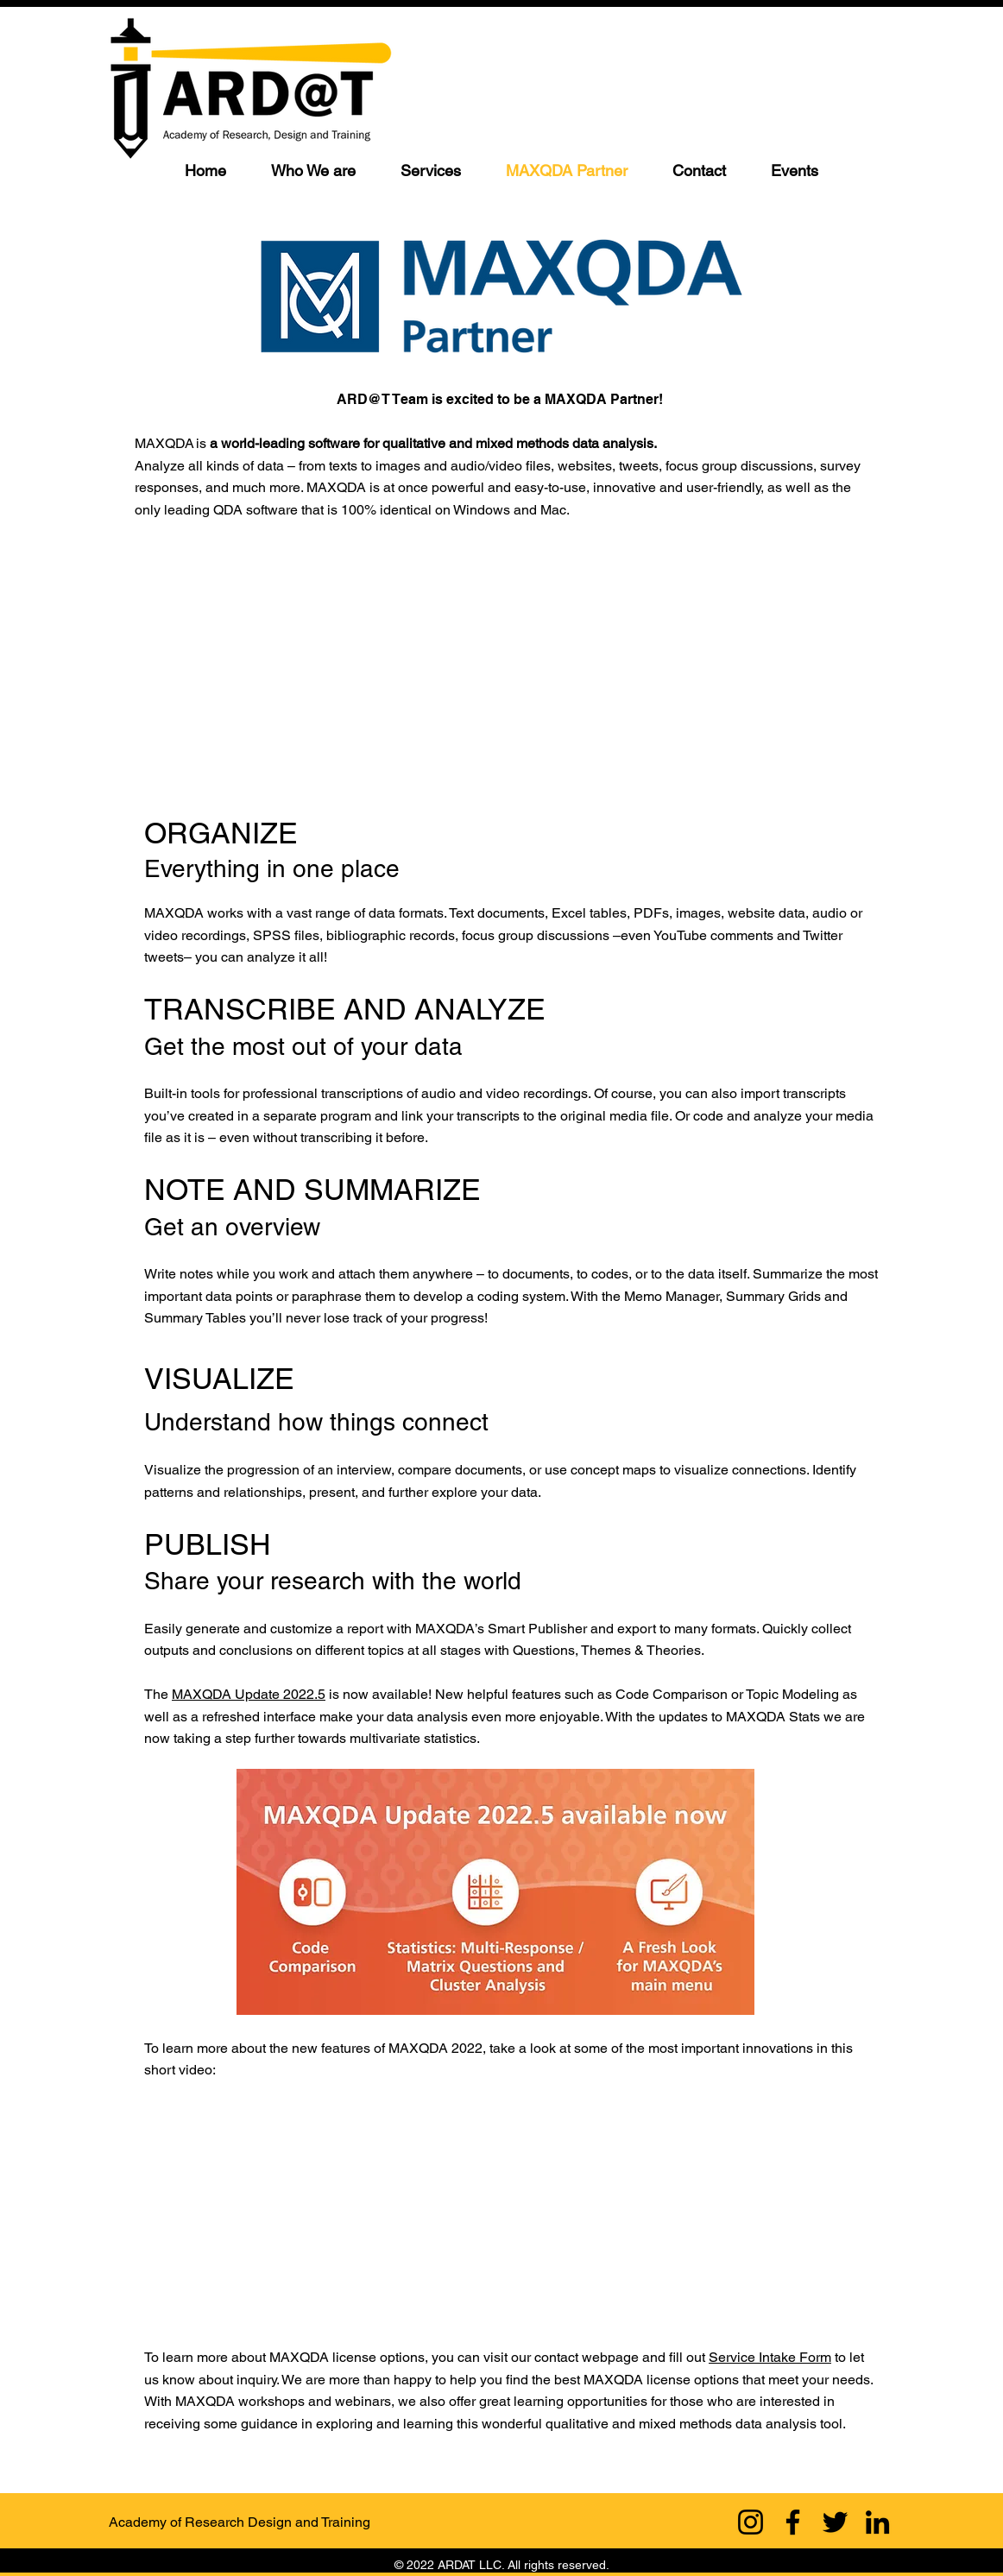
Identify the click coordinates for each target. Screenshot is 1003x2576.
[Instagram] (750, 2522)
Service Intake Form (770, 2357)
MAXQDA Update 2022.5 (248, 1694)
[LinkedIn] (877, 2522)
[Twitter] (835, 2522)
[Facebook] (793, 2522)
